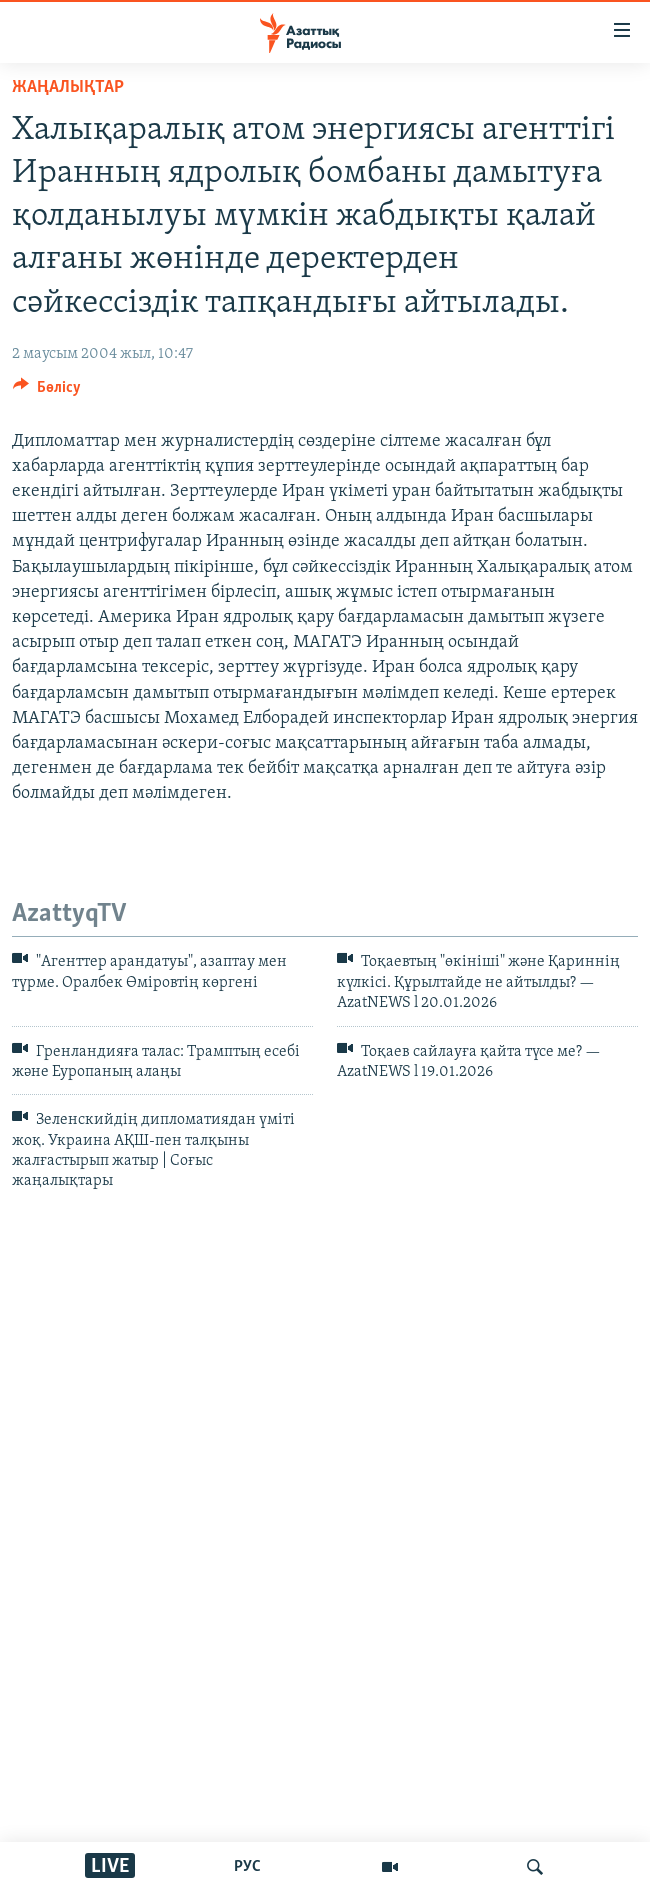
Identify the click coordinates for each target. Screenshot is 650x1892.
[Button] (47, 392)
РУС (247, 1867)
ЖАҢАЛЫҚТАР (68, 87)
